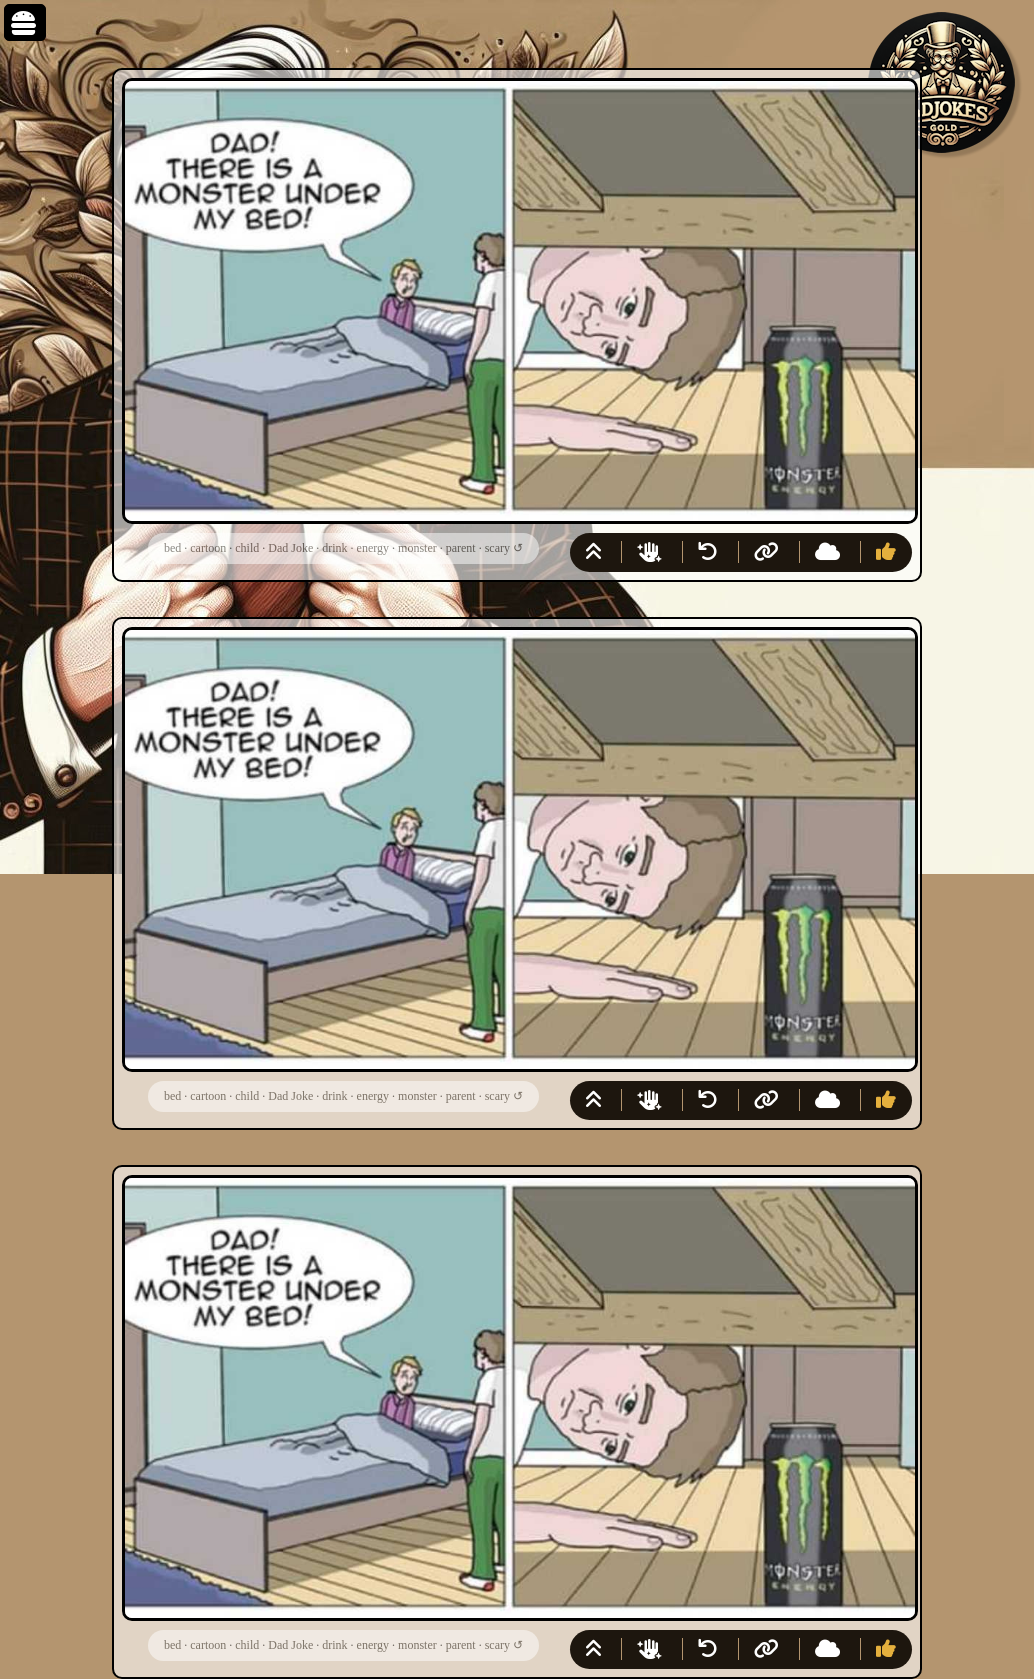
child (247, 548)
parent (461, 548)
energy (373, 548)
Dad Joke (290, 548)
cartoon (208, 548)
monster (417, 548)
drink (334, 548)
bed (172, 548)
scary (497, 548)
